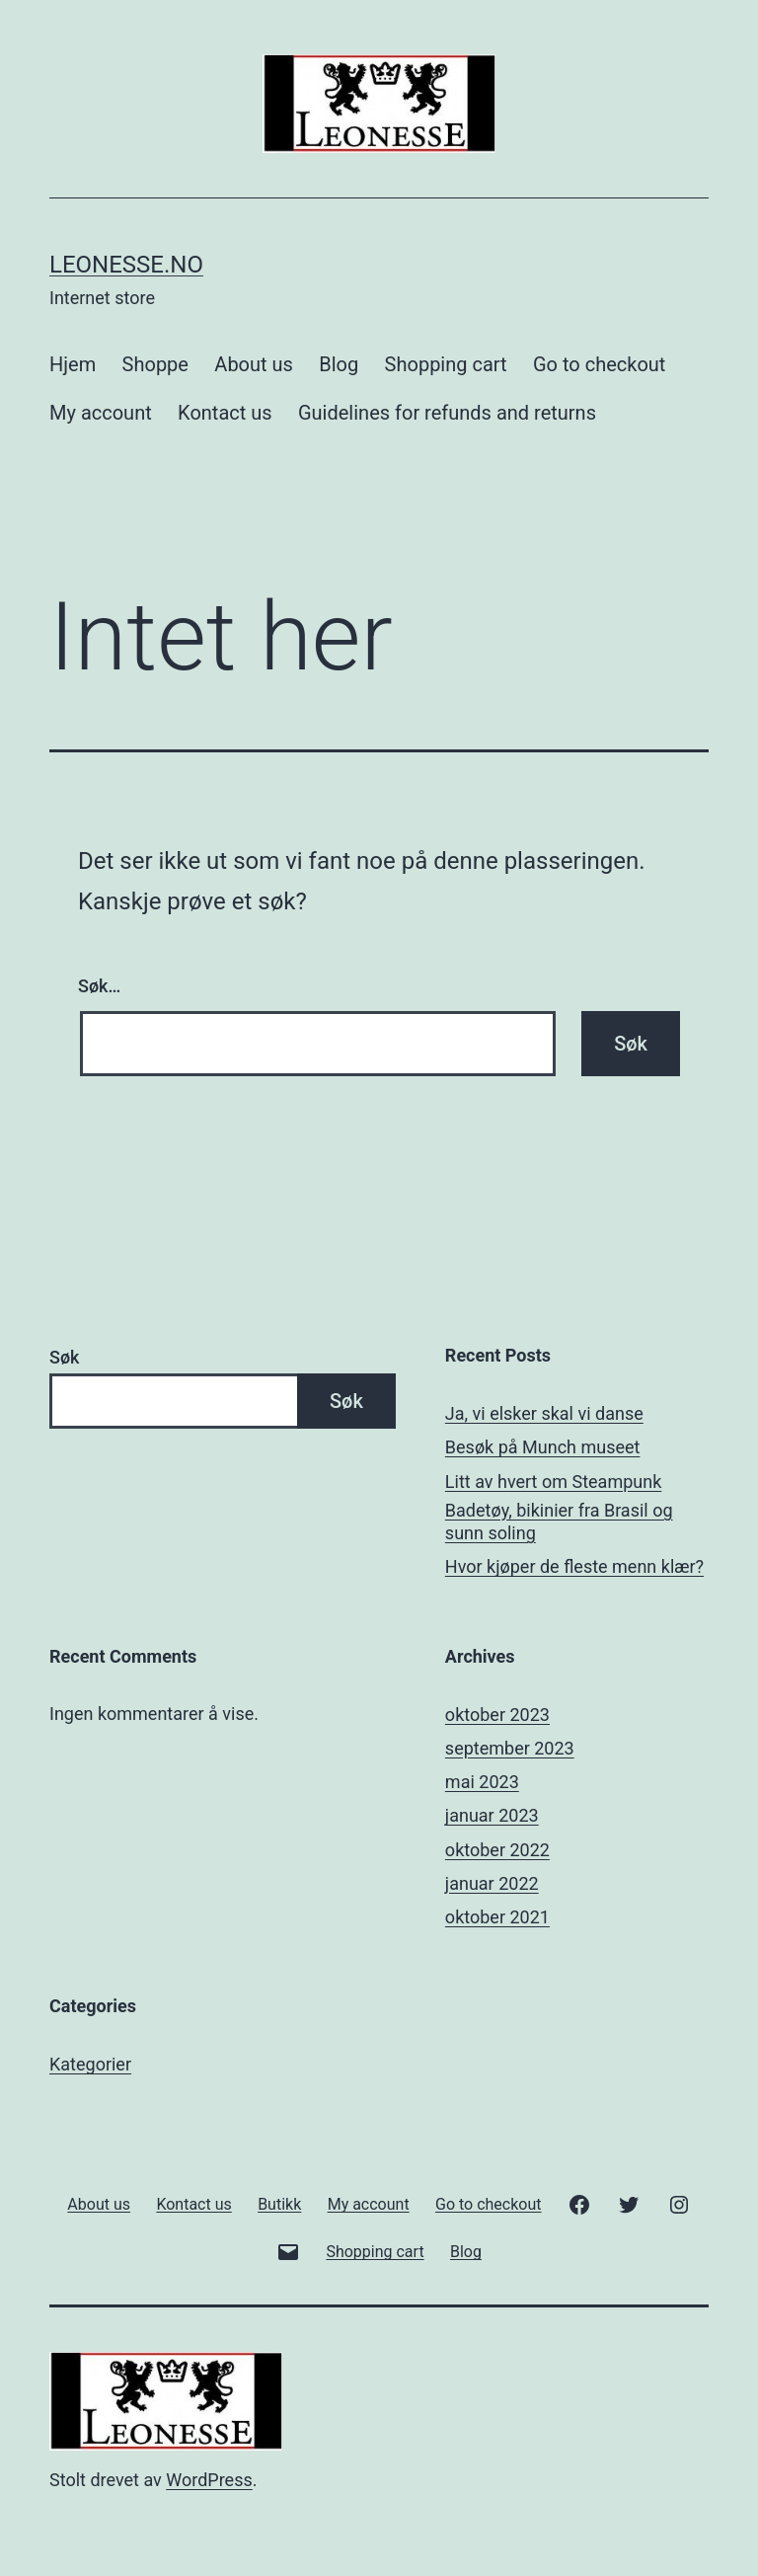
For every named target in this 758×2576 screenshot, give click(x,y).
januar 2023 (492, 1815)
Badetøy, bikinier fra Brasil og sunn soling (559, 1521)
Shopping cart (446, 364)
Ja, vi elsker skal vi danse (544, 1413)
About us (253, 364)
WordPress (209, 2479)
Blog (338, 364)
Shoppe (155, 364)
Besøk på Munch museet (543, 1447)
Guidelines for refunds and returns (447, 413)
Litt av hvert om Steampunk (553, 1481)
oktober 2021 (497, 1917)
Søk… (99, 986)
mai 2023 (482, 1781)
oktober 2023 (497, 1714)
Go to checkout (599, 364)
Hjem (72, 364)
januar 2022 (492, 1883)
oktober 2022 (497, 1849)
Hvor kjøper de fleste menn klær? (574, 1566)
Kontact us (224, 413)
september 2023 (509, 1748)
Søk (64, 1357)
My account (100, 413)
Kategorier (90, 2064)
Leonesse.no (126, 264)
